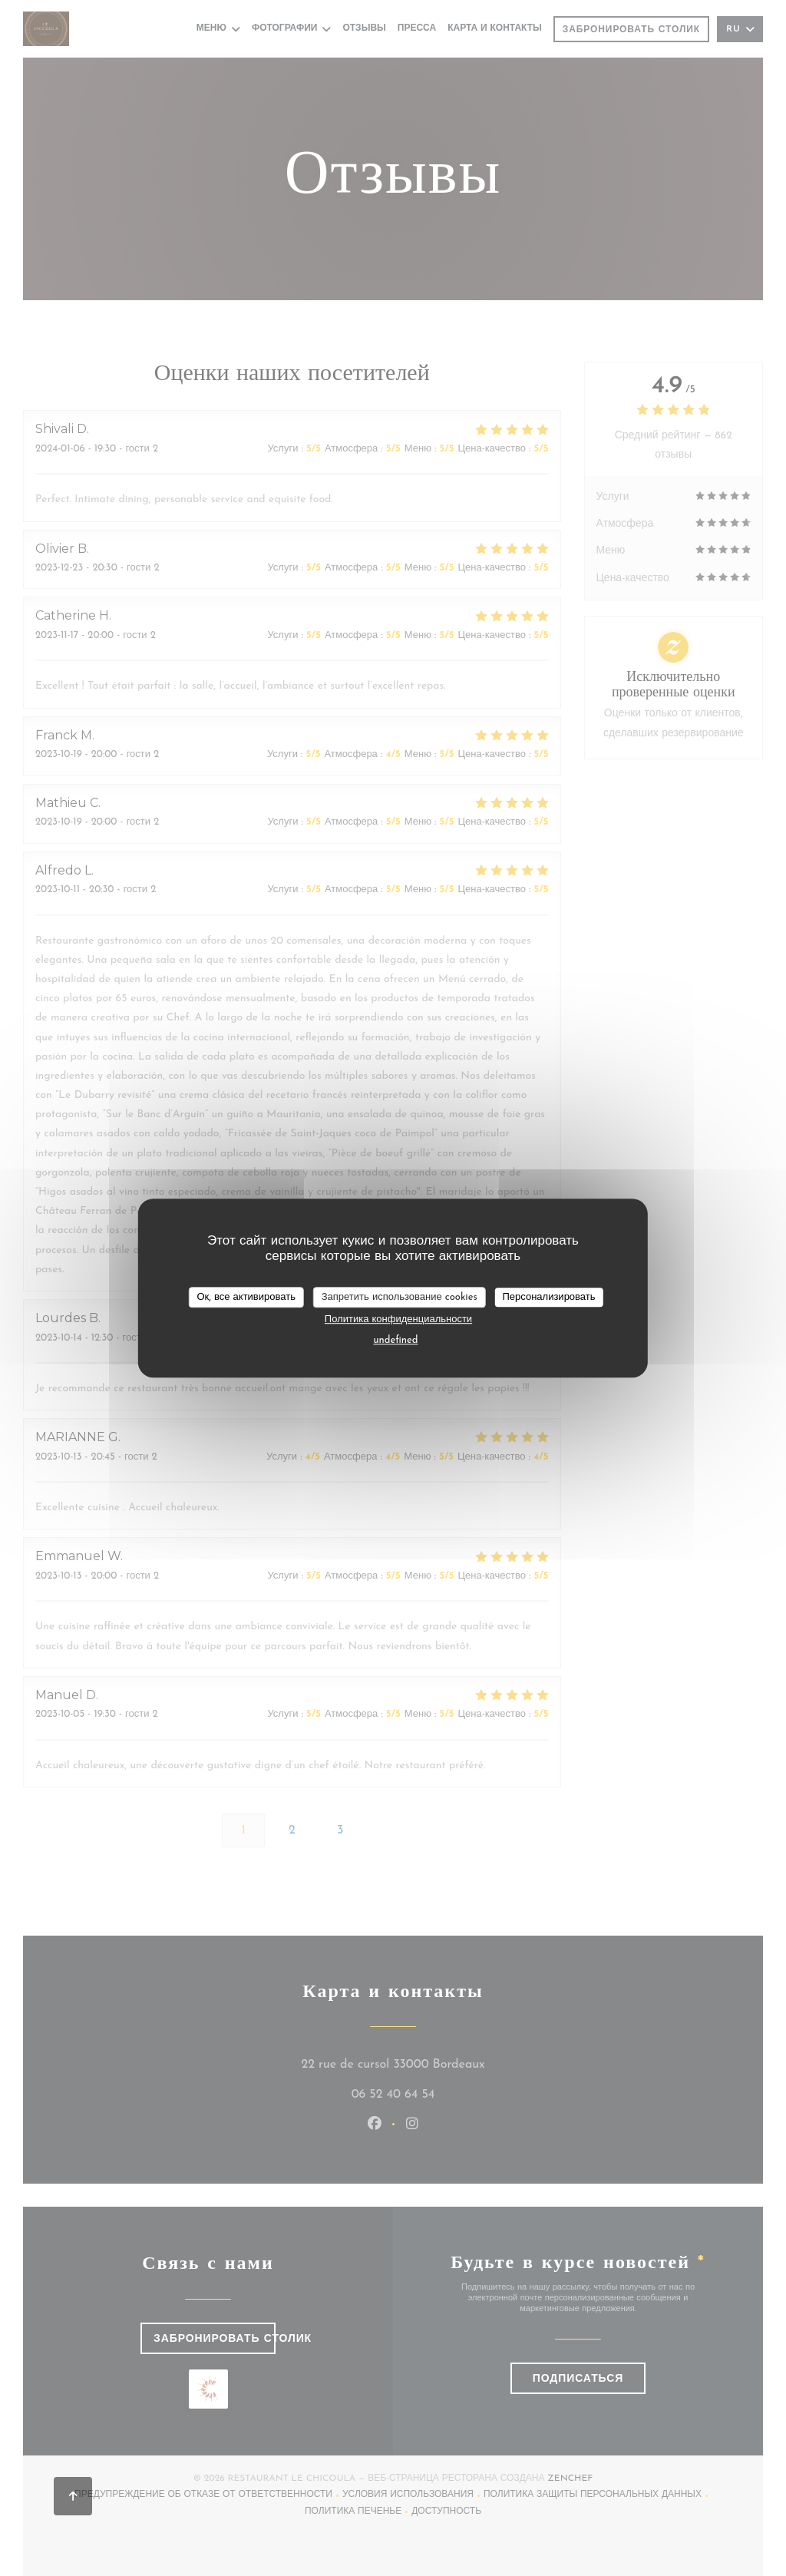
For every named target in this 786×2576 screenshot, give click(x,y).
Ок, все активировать (245, 1297)
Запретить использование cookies (399, 1297)
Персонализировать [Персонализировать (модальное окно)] (548, 1297)
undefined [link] (396, 1340)
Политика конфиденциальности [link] (398, 1319)
